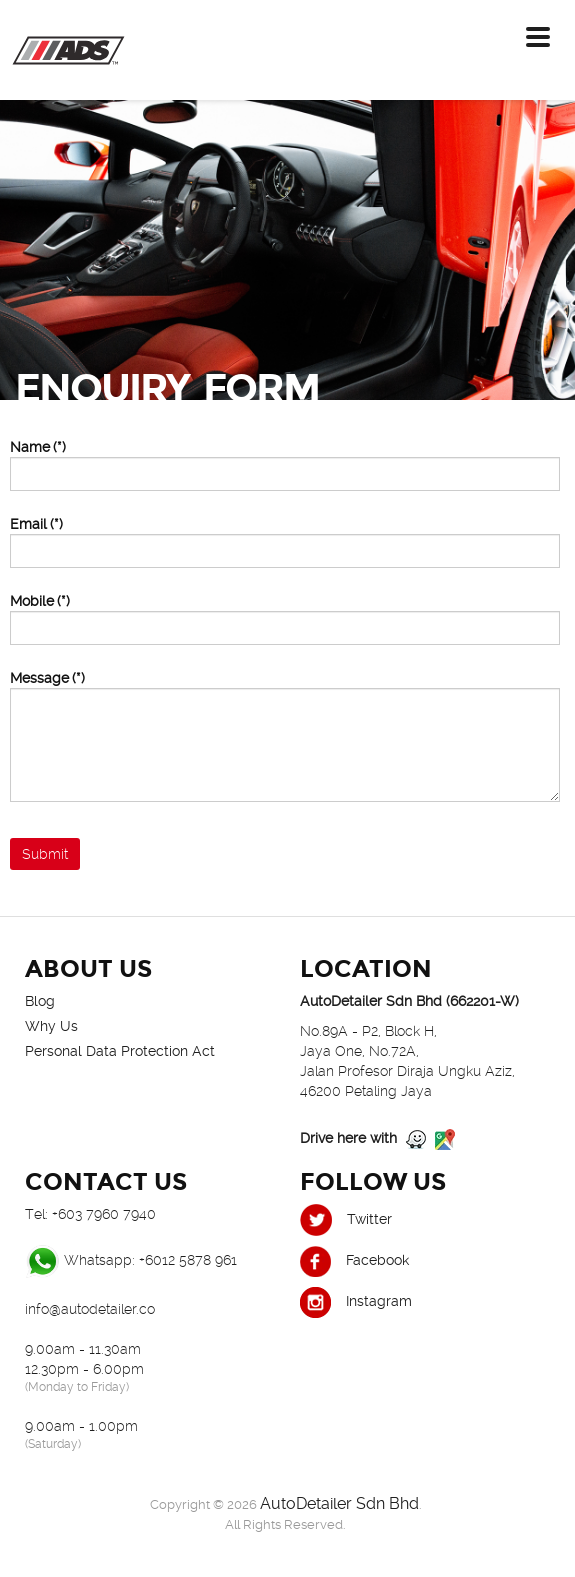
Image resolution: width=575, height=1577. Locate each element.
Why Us (51, 1026)
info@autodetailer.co (90, 1309)
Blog (40, 1001)
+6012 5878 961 (188, 1260)
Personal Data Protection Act (120, 1051)
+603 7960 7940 (104, 1214)
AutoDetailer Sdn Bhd (339, 1503)
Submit (45, 854)
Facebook (354, 1260)
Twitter (346, 1219)
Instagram (356, 1301)
